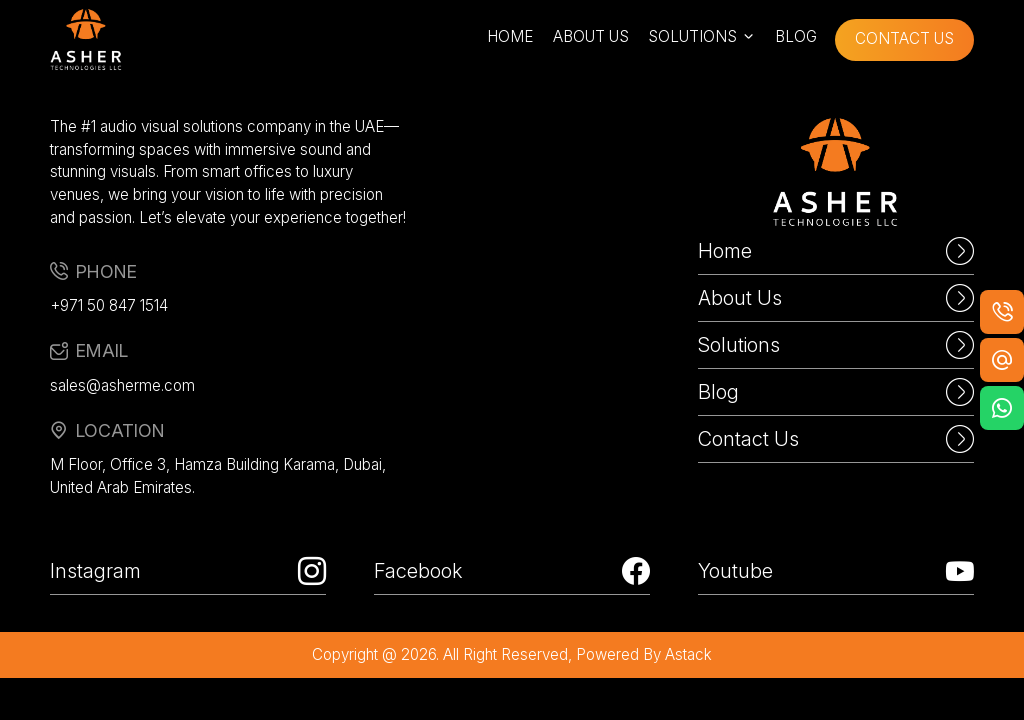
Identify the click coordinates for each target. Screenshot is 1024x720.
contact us (904, 38)
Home (836, 251)
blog (796, 36)
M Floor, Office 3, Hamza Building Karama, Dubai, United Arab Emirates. (218, 476)
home (510, 36)
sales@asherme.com (122, 385)
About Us (836, 298)
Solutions (836, 345)
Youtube (836, 571)
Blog (836, 392)
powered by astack (644, 654)
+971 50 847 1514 (109, 305)
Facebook (512, 571)
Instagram (188, 571)
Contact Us (836, 439)
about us (591, 36)
